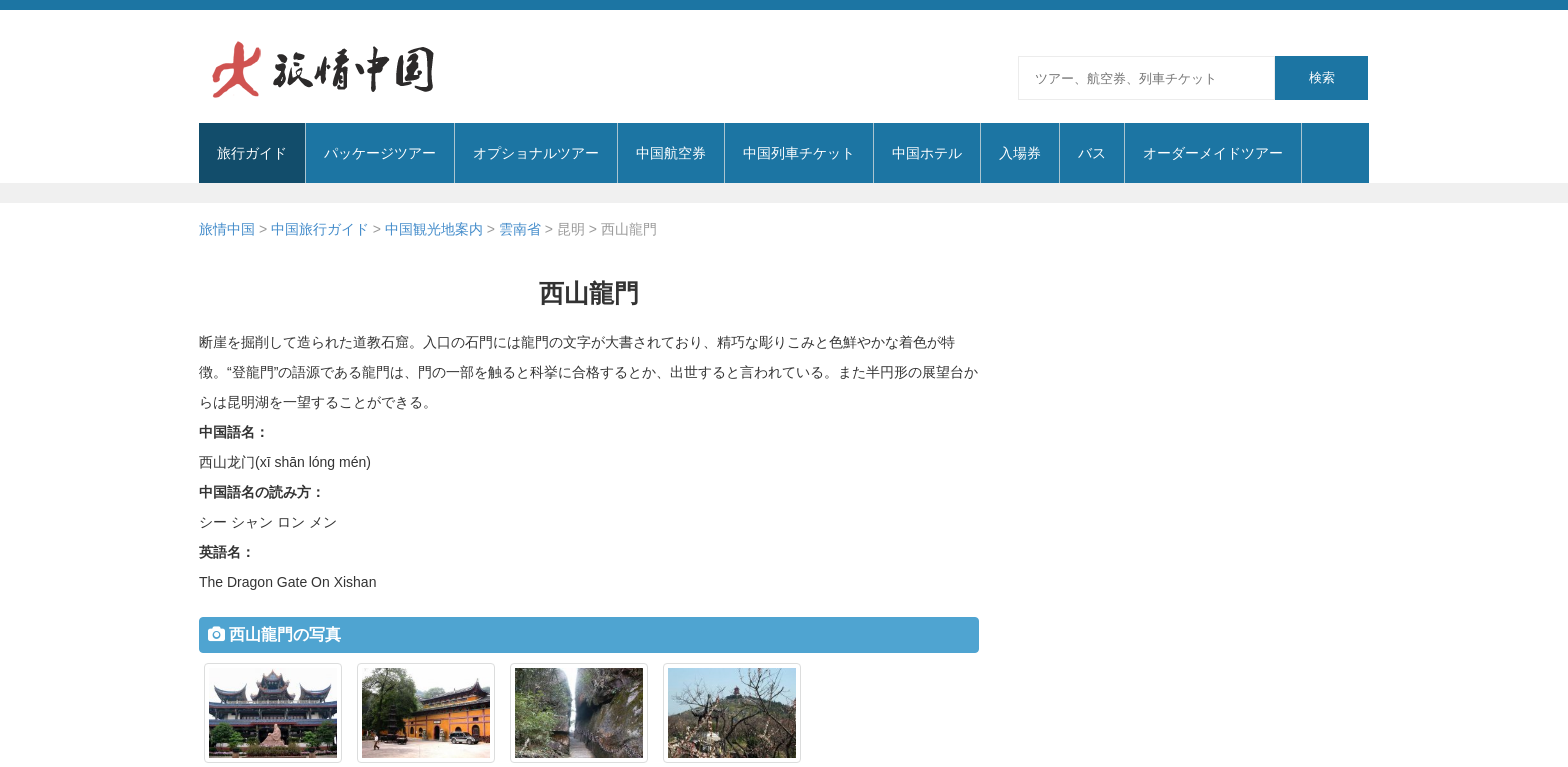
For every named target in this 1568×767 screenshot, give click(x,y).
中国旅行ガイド (320, 229)
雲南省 (520, 229)
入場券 (1020, 153)
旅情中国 (227, 229)
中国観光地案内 (434, 229)
